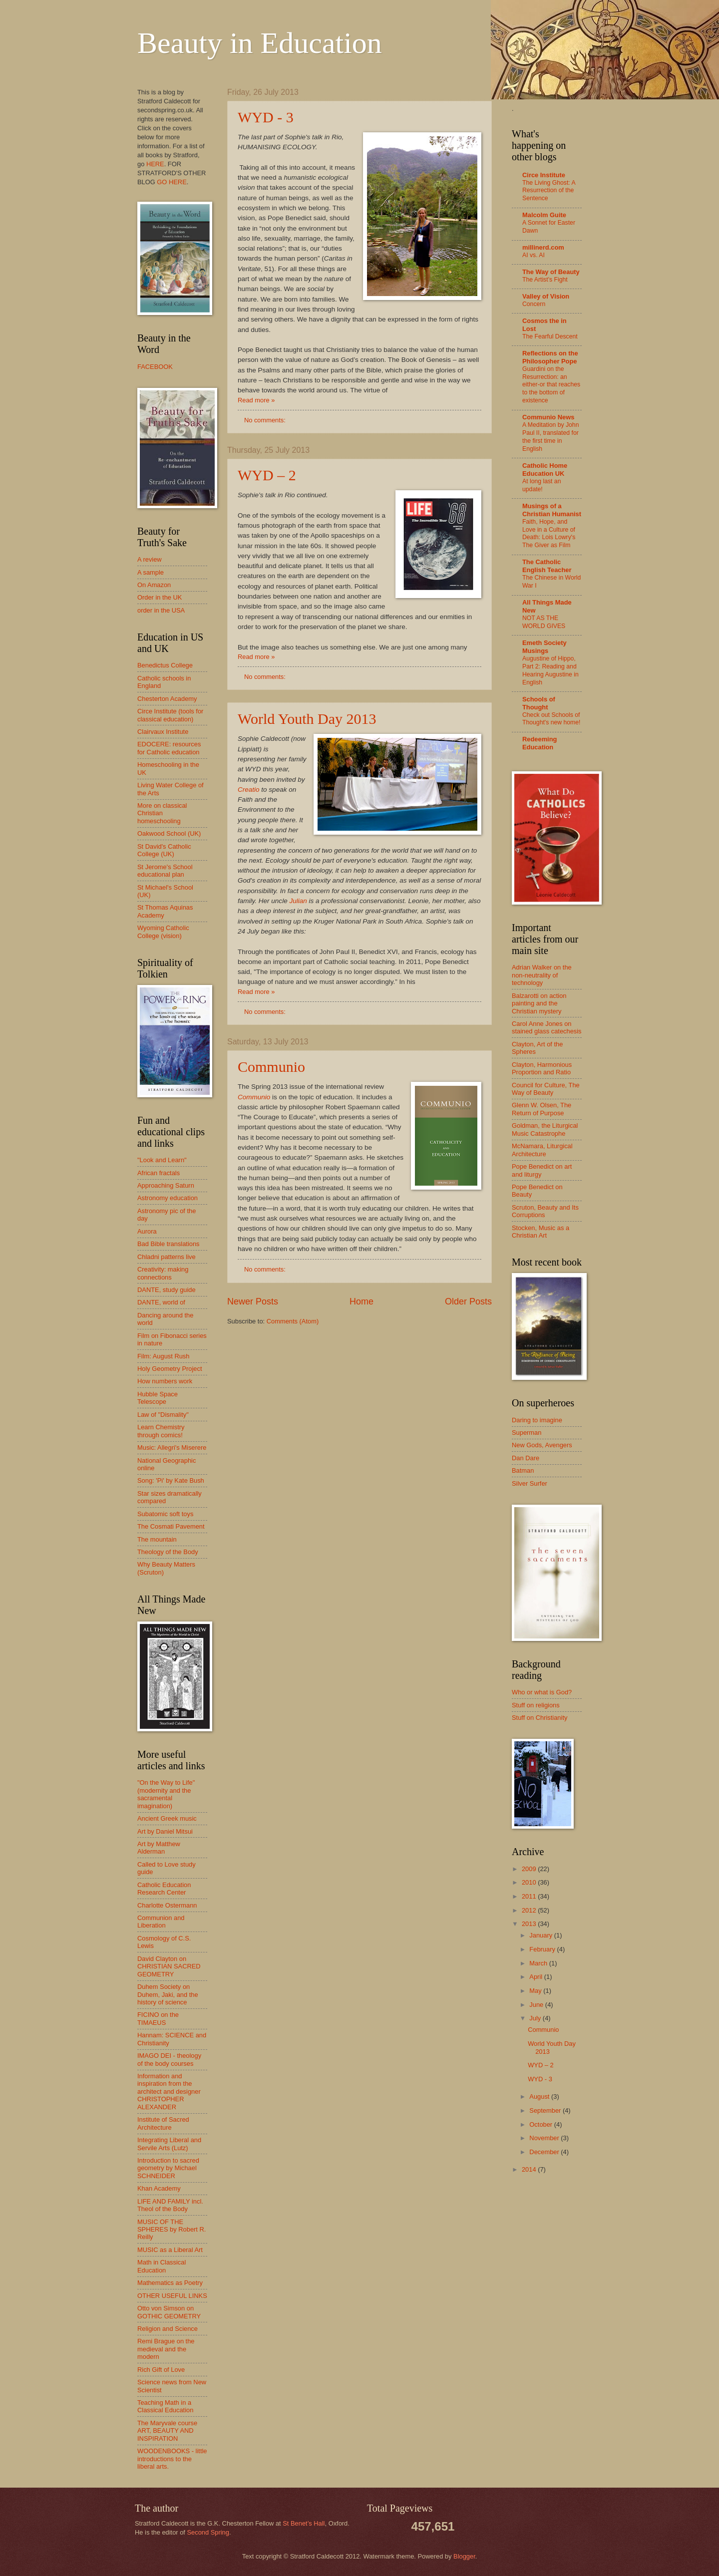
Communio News (548, 417)
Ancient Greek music (167, 1818)
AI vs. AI (533, 255)
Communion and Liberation (160, 1921)
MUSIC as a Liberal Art (170, 2250)
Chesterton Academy (167, 698)
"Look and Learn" (162, 1160)
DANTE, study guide (166, 1289)
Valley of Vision (545, 296)
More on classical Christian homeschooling (162, 813)
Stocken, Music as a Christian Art (540, 1231)
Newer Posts (252, 1301)
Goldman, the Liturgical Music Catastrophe (545, 1129)
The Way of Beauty (551, 272)
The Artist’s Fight (545, 279)
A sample (150, 572)
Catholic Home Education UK (544, 469)
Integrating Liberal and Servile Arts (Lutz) (169, 2143)
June (537, 2004)
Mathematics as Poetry (170, 2282)
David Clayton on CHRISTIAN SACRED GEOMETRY (169, 1966)
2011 (530, 1896)
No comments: (266, 420)
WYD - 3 (266, 117)
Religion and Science (167, 2328)
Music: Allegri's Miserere (171, 1447)
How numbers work (164, 1381)
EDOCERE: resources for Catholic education (169, 747)
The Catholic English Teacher (547, 566)
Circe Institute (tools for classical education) (170, 714)
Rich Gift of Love (161, 2369)
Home (361, 1301)
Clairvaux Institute (162, 731)
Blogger (464, 2556)
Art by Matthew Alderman (158, 1847)
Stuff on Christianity (539, 1717)
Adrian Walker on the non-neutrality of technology (542, 975)
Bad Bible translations (168, 1244)
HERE (155, 164)
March (539, 1963)
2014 (530, 2169)
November (545, 2138)
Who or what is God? (542, 1692)
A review (149, 559)
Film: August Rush (163, 1356)
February (543, 1949)
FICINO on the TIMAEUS (158, 2018)
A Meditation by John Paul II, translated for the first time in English (550, 436)
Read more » (256, 400)
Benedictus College (165, 665)
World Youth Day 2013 (307, 718)
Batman (523, 1470)
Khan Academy (159, 2188)
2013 (530, 1924)
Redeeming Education (539, 743)
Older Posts (468, 1301)
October (541, 2124)
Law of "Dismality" (163, 1414)
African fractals (158, 1173)
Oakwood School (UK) (169, 833)
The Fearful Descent (550, 336)
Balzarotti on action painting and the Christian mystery (539, 1003)
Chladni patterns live (166, 1257)
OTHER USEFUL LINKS (172, 2295)
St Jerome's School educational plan (165, 870)
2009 (530, 1869)
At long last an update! (541, 485)
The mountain (157, 1539)
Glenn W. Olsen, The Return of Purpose (541, 1108)
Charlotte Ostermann (167, 1905)
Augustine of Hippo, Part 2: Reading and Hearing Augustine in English (550, 670)
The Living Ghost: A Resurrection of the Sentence (548, 190)
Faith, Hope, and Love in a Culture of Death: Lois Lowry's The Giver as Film (548, 533)
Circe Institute (543, 175)
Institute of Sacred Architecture (163, 2123)
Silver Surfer (529, 1483)
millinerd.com (543, 247)
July (535, 2018)
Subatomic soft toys (165, 1514)
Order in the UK (159, 597)
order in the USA (161, 610)
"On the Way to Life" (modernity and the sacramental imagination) (166, 1794)
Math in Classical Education (161, 2265)
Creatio (249, 789)
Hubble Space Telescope (157, 1397)
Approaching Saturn (165, 1185)
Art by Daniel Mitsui (165, 1831)
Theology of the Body (167, 1552)
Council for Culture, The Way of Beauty (546, 1088)
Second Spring (208, 2532)
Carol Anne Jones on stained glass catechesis (547, 1027)
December (545, 2152)
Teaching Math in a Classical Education (165, 2406)
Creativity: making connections (162, 1273)
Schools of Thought (538, 703)
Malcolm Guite (544, 215)
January (541, 1935)
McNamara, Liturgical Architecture (542, 1149)
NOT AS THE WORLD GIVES (543, 622)
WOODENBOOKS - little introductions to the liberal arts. (172, 2458)
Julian (298, 901)
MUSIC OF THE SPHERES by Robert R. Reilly (171, 2229)
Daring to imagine (537, 1420)
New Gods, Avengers (542, 1445)
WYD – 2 (267, 475)
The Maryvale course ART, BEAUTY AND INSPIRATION (167, 2430)
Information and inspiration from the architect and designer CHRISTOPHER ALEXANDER (169, 2091)
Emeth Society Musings (544, 646)
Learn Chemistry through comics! (160, 1430)
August (540, 2096)
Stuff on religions (536, 1705)
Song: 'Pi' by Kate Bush (170, 1480)
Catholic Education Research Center (164, 1888)
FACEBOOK (155, 366)
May (536, 1990)
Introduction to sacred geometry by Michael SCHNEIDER (168, 2168)
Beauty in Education (259, 42)
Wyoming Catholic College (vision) (163, 931)
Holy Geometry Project (169, 1368)
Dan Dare (525, 1458)
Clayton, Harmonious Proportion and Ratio (542, 1068)
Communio (271, 1066)
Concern (533, 304)
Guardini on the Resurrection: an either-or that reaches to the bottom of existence (551, 384)
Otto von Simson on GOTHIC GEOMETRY (169, 2311)
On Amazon (154, 585)
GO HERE (171, 182)
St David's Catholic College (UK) (164, 850)
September (546, 2110)
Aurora (147, 1231)
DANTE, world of (161, 1302)
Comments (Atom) (293, 1321)
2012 (530, 1910)
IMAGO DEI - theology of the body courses (169, 2059)
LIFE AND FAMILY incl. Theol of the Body (170, 2205)
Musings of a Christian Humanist (551, 510)
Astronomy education (167, 1198)
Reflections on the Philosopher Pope (550, 357)
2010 (530, 1882)
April (536, 1976)
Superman (526, 1432)
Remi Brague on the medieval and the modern (166, 2348)
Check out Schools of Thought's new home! (551, 718)
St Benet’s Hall (304, 2523)
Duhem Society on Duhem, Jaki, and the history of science (167, 1994)
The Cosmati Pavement (171, 1526)
